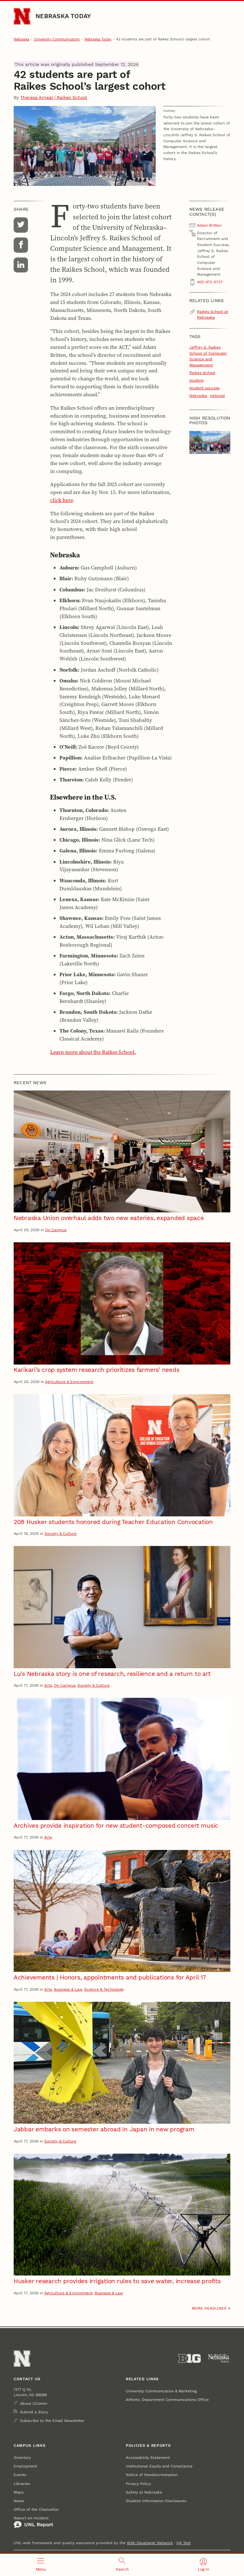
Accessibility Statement (148, 2457)
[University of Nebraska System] (219, 2358)
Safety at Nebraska (144, 2492)
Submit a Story (34, 2412)
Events (20, 2474)
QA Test (183, 2542)
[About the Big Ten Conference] (189, 2358)
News (19, 2500)
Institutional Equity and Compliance (159, 2466)
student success (204, 387)
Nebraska (21, 39)
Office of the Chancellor (36, 2509)
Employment (25, 2466)
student (196, 380)
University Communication (57, 39)
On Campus (55, 1229)
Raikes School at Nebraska (212, 314)
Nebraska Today (63, 16)
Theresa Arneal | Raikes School (53, 97)
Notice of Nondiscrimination (152, 2474)
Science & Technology (104, 1989)
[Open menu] (40, 2565)
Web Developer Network (150, 2542)
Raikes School (202, 372)
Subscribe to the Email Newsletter (52, 2420)
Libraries (22, 2483)
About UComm (33, 2403)
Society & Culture (60, 1533)
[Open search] (122, 2565)
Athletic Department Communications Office (167, 2399)
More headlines (209, 2308)
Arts (48, 1685)
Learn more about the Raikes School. (93, 1052)
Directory (22, 2457)
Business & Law (68, 1989)
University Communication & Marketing (161, 2391)
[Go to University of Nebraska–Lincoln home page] (22, 16)
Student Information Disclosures (156, 2500)
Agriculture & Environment (69, 1381)
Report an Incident (33, 2522)
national (217, 395)
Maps (19, 2492)
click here (61, 500)
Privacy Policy (138, 2483)
